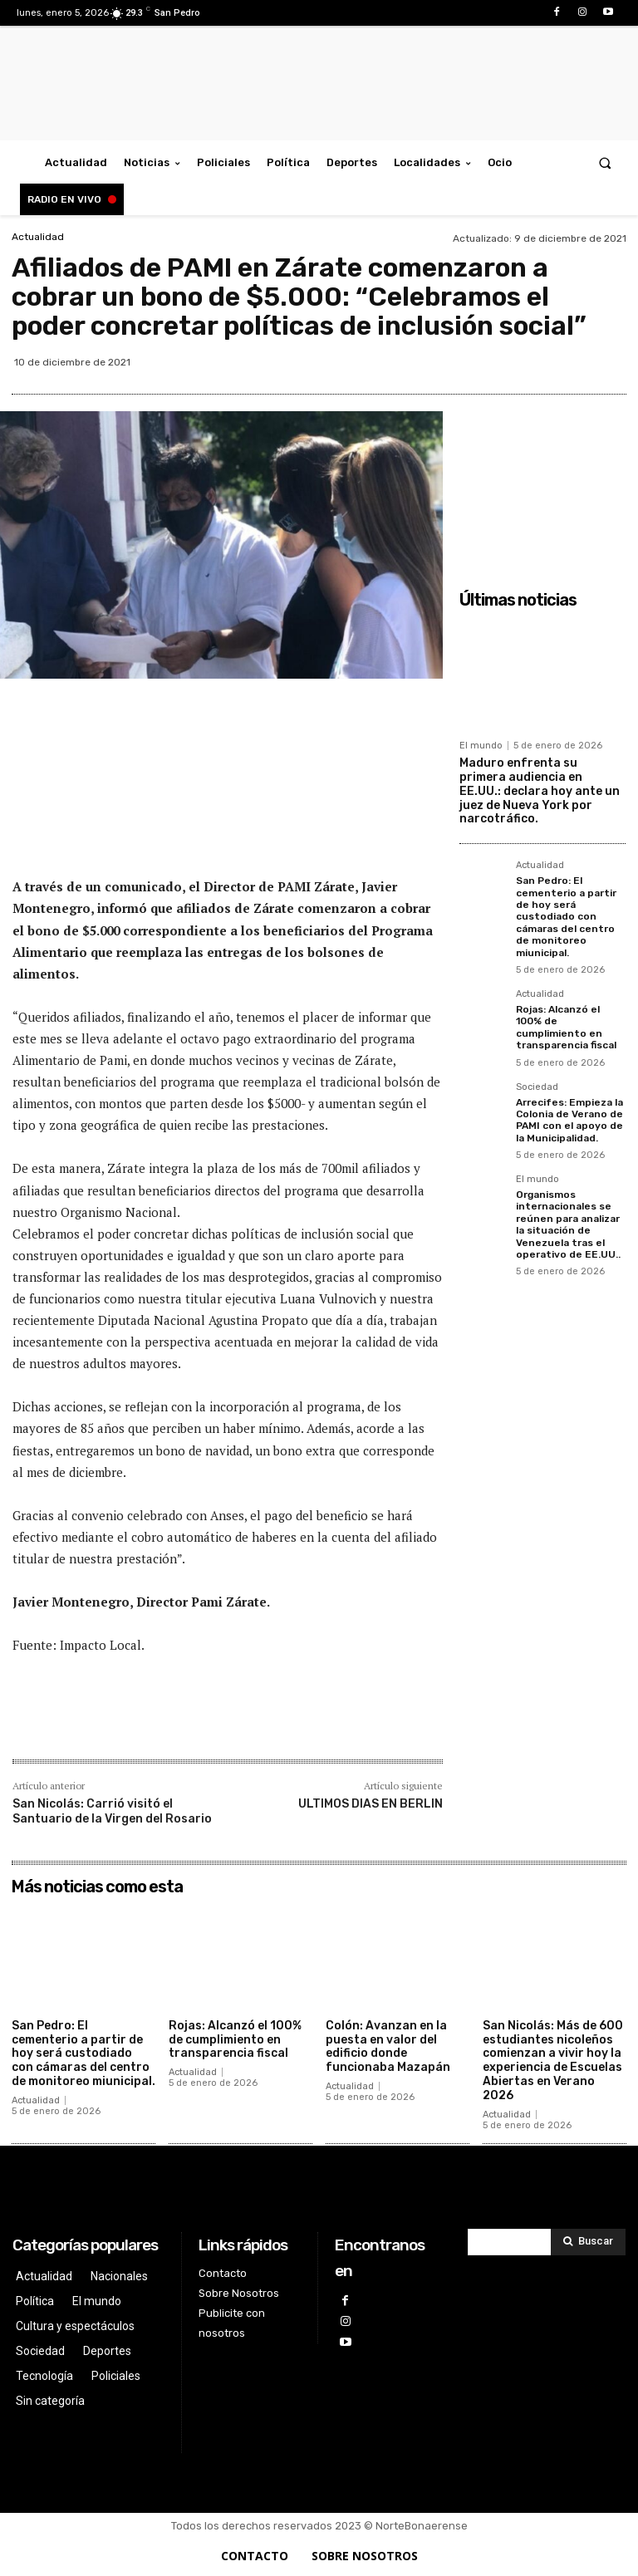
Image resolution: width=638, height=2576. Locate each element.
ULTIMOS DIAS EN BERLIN (370, 1804)
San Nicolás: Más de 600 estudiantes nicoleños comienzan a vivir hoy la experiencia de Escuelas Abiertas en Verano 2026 (553, 2061)
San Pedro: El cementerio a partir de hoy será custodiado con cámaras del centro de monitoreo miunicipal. (566, 916)
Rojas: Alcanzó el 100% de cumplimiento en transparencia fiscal (566, 1027)
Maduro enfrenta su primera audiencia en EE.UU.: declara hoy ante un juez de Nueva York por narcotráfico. (539, 791)
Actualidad (38, 237)
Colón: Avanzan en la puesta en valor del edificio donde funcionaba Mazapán (388, 2046)
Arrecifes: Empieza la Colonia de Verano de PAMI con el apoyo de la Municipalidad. (569, 1120)
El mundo (481, 745)
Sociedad (537, 1087)
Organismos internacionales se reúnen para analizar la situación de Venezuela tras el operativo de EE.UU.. (568, 1224)
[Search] (588, 2242)
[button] (605, 162)
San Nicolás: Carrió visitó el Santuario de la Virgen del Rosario (112, 1811)
